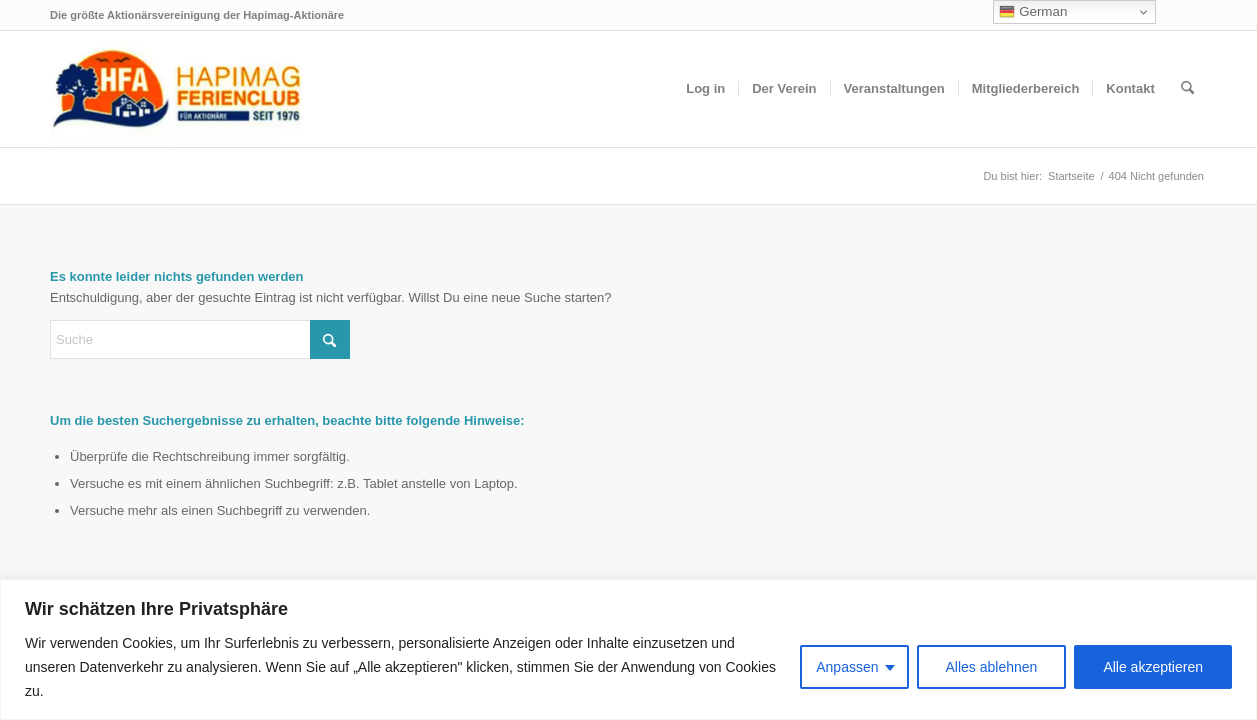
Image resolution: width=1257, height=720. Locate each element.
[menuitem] (705, 89)
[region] (628, 649)
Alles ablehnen (992, 667)
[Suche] (1187, 89)
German (1033, 12)
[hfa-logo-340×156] (176, 89)
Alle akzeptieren (1153, 667)
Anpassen (847, 667)
